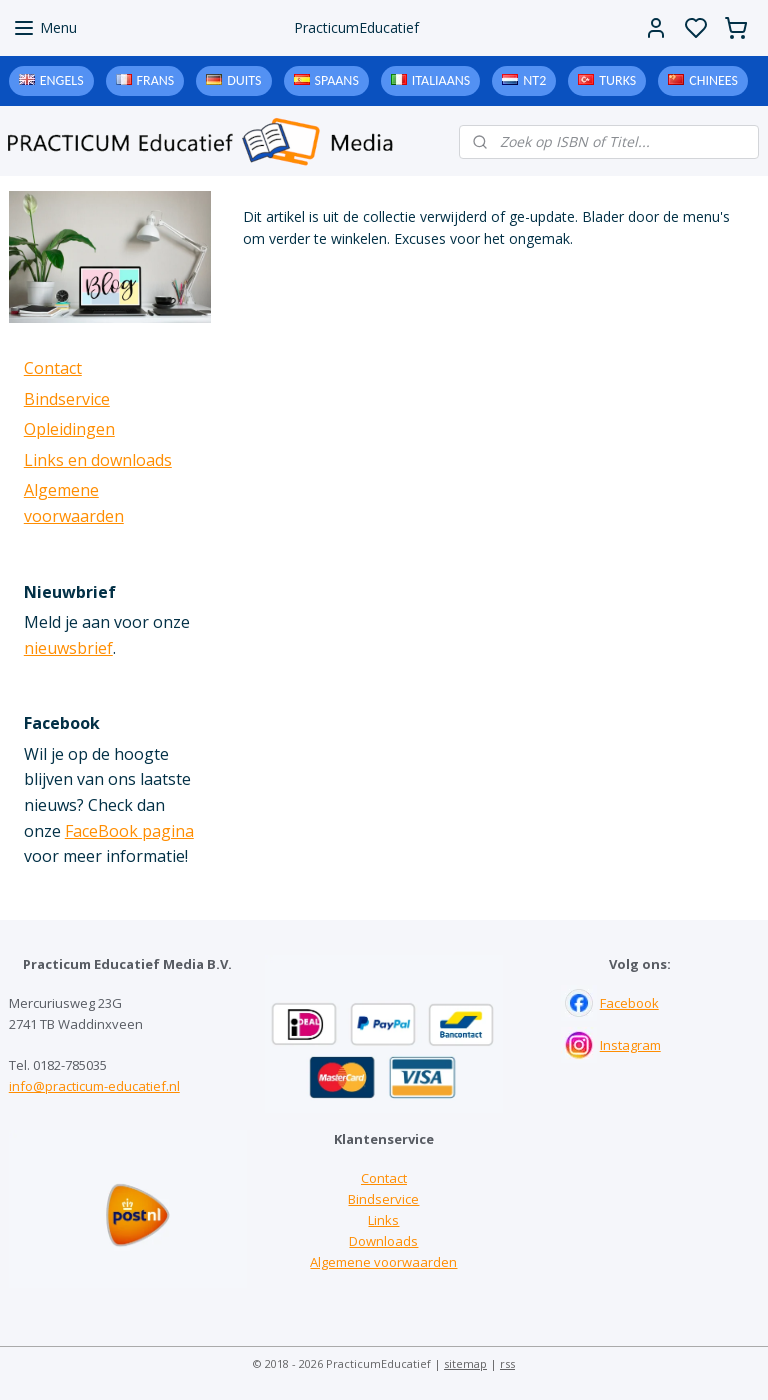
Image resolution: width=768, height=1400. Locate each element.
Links (383, 1220)
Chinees (713, 80)
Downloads (383, 1241)
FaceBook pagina (129, 831)
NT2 (534, 80)
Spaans (337, 80)
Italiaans (441, 80)
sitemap (465, 1363)
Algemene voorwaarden (383, 1262)
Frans (156, 80)
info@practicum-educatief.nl (94, 1086)
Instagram (630, 1045)
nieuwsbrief (68, 648)
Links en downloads (98, 460)
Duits (244, 80)
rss (507, 1363)
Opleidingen (69, 429)
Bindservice (67, 399)
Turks (617, 80)
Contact (53, 368)
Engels (62, 80)
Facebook (629, 1003)
